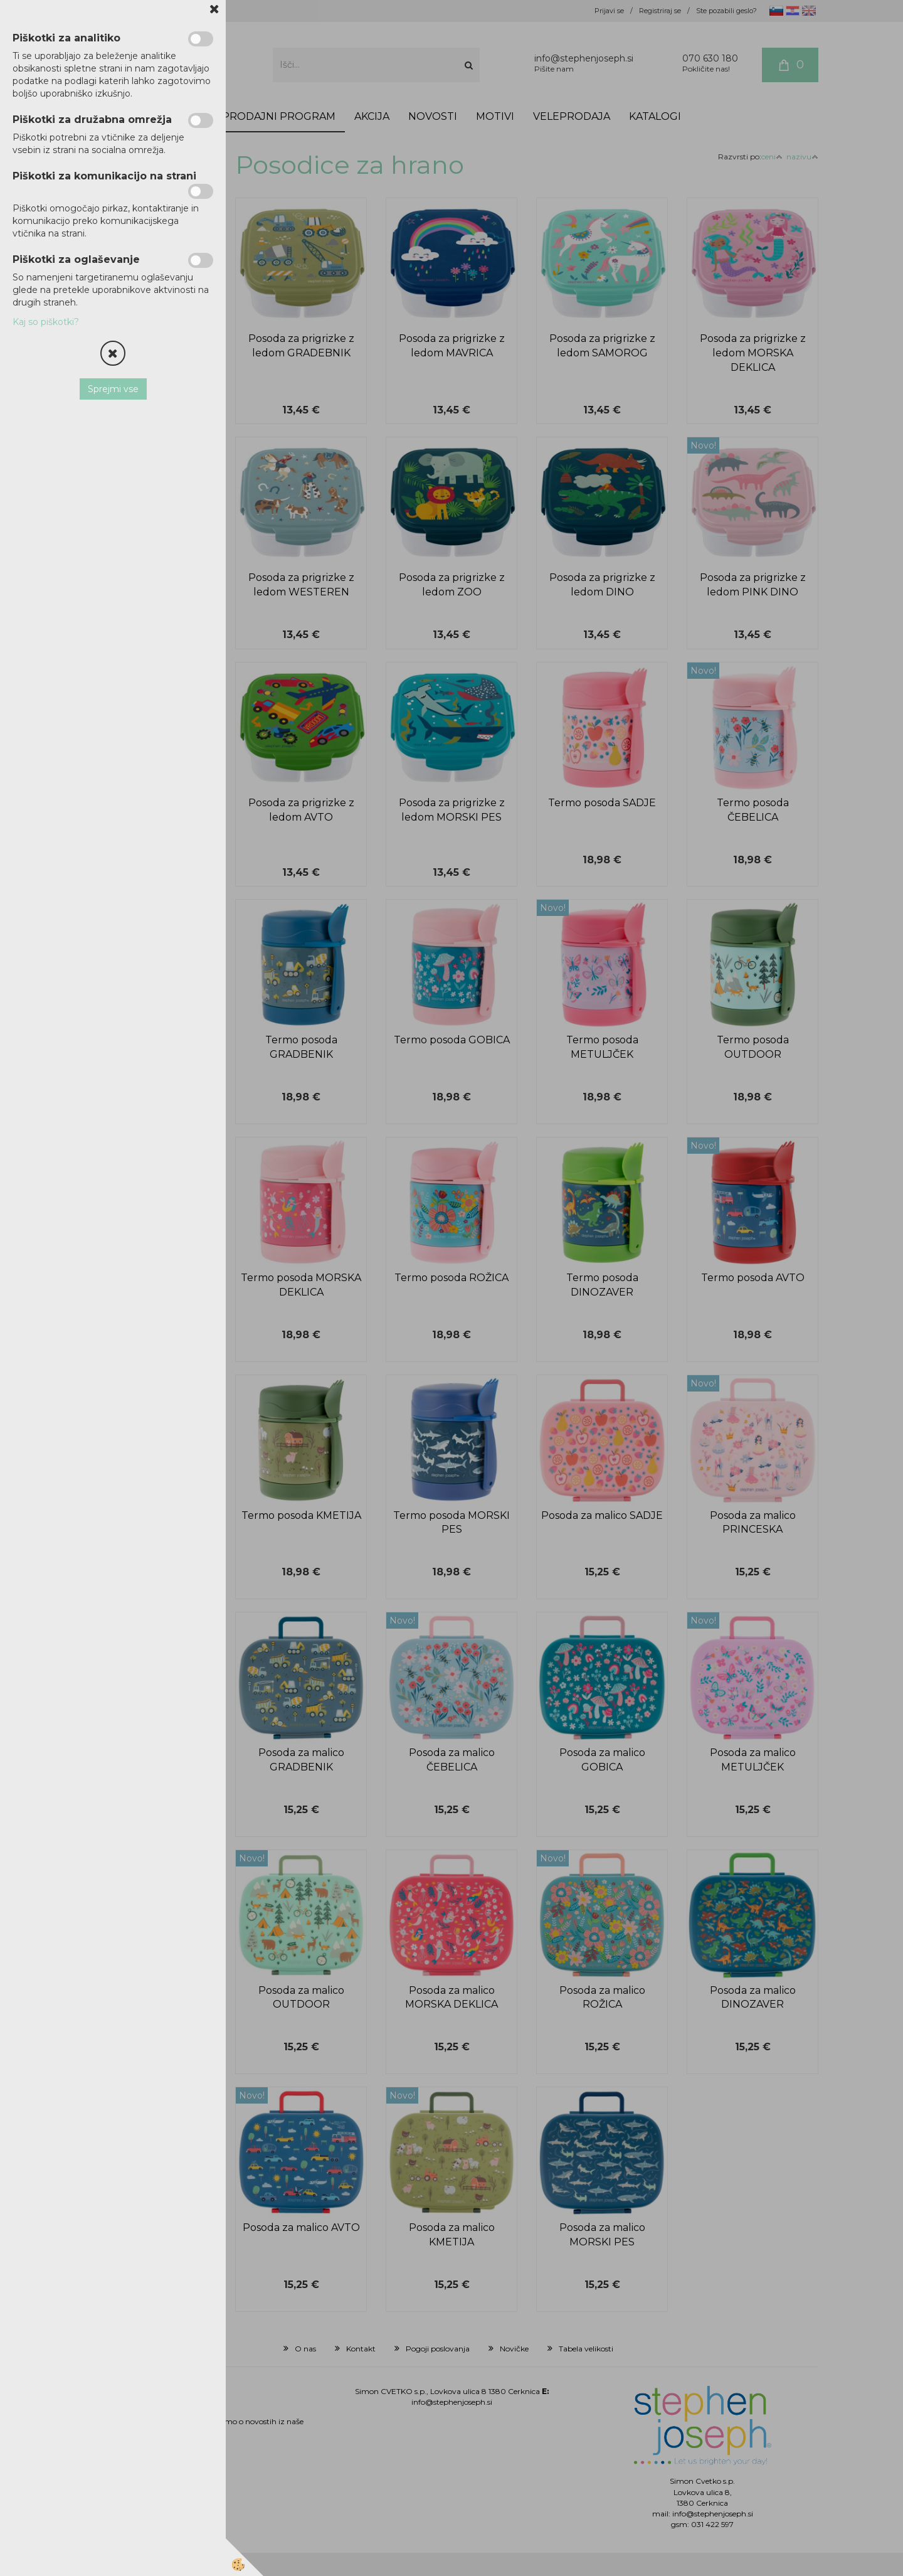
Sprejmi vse (113, 389)
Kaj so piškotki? (46, 321)
